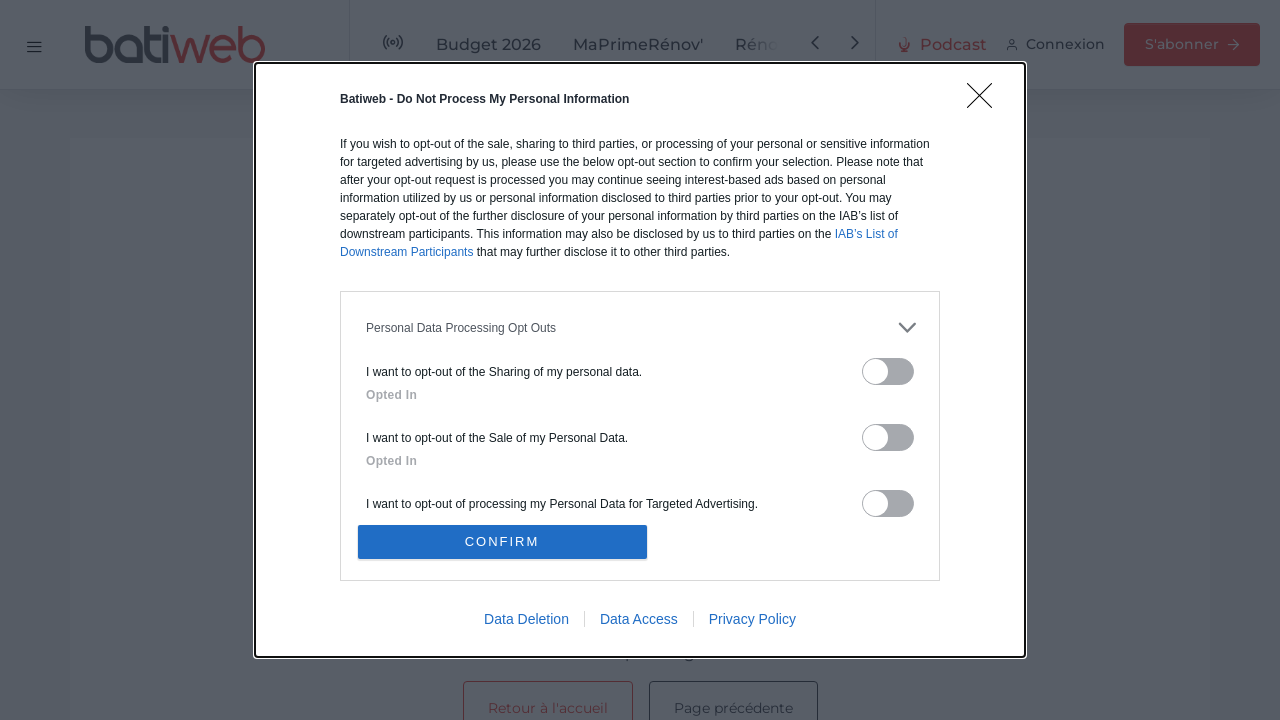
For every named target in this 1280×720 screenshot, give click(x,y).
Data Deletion (526, 619)
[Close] (986, 102)
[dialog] (640, 360)
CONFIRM (502, 541)
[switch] (888, 371)
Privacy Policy (752, 619)
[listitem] (640, 327)
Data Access (639, 619)
